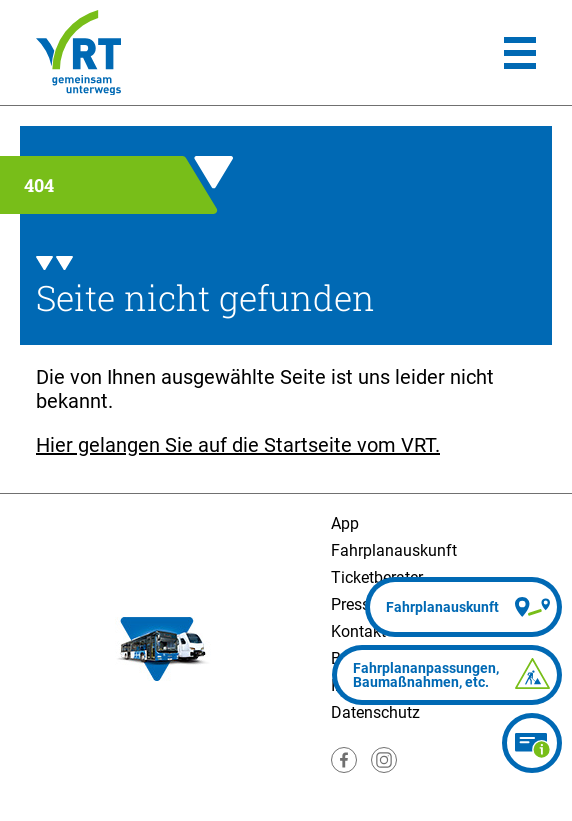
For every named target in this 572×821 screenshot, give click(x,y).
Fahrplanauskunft (394, 550)
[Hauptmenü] (520, 53)
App (345, 523)
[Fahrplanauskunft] (463, 607)
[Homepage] (78, 52)
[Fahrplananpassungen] (447, 675)
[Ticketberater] (532, 743)
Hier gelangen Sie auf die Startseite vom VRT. (238, 445)
